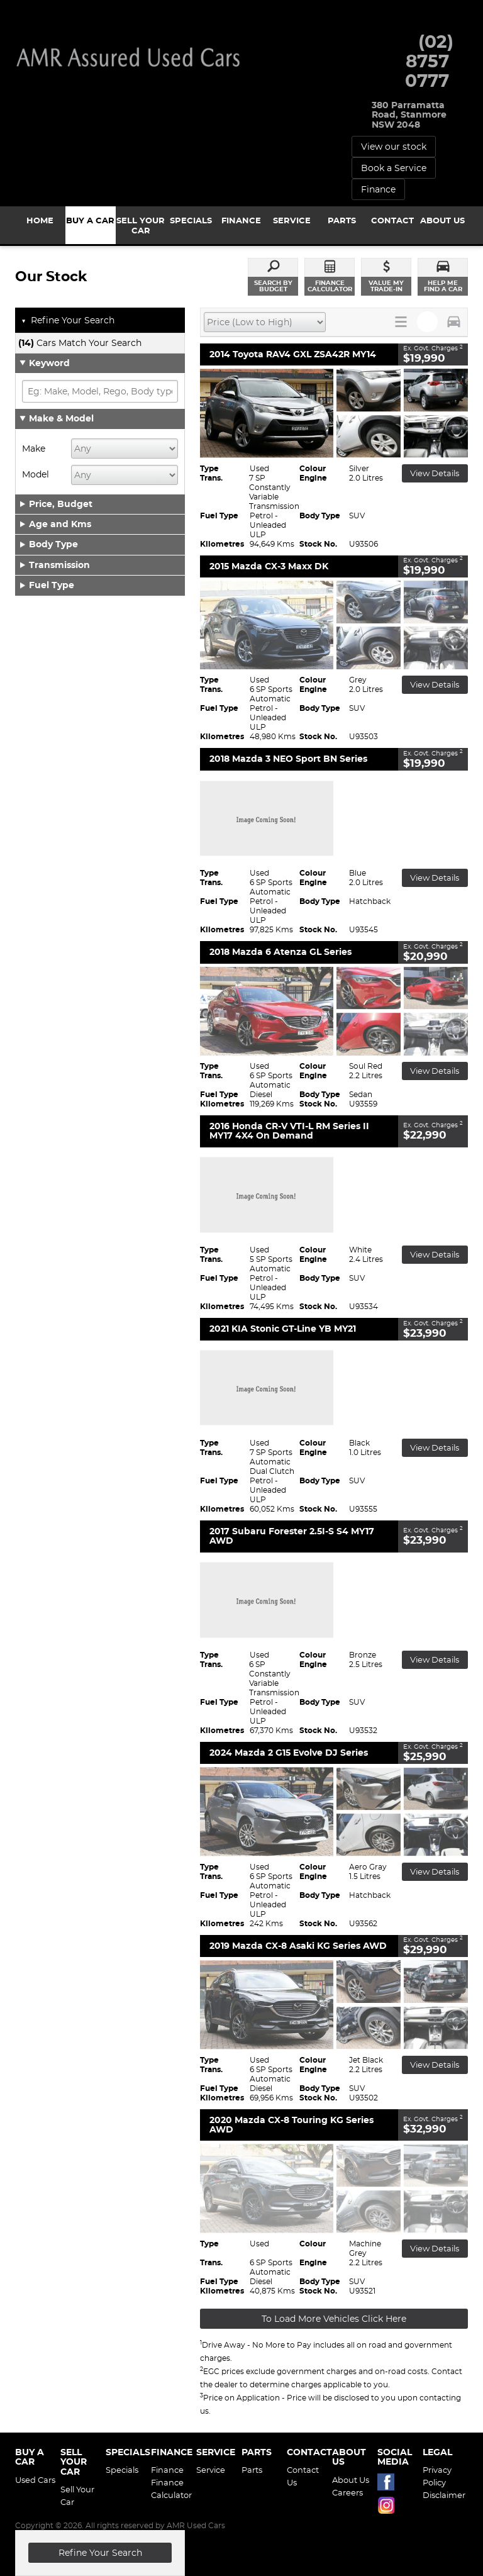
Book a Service (393, 168)
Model (35, 474)
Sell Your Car (77, 2495)
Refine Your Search (67, 321)
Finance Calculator (171, 2488)
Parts (252, 2470)
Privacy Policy (437, 2476)
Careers (347, 2492)
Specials (122, 2470)
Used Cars (35, 2480)
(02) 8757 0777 (429, 61)
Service (210, 2470)
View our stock (393, 146)
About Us (350, 2480)
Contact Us (303, 2476)
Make (33, 448)
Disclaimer (443, 2495)
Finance (378, 189)
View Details (434, 473)
